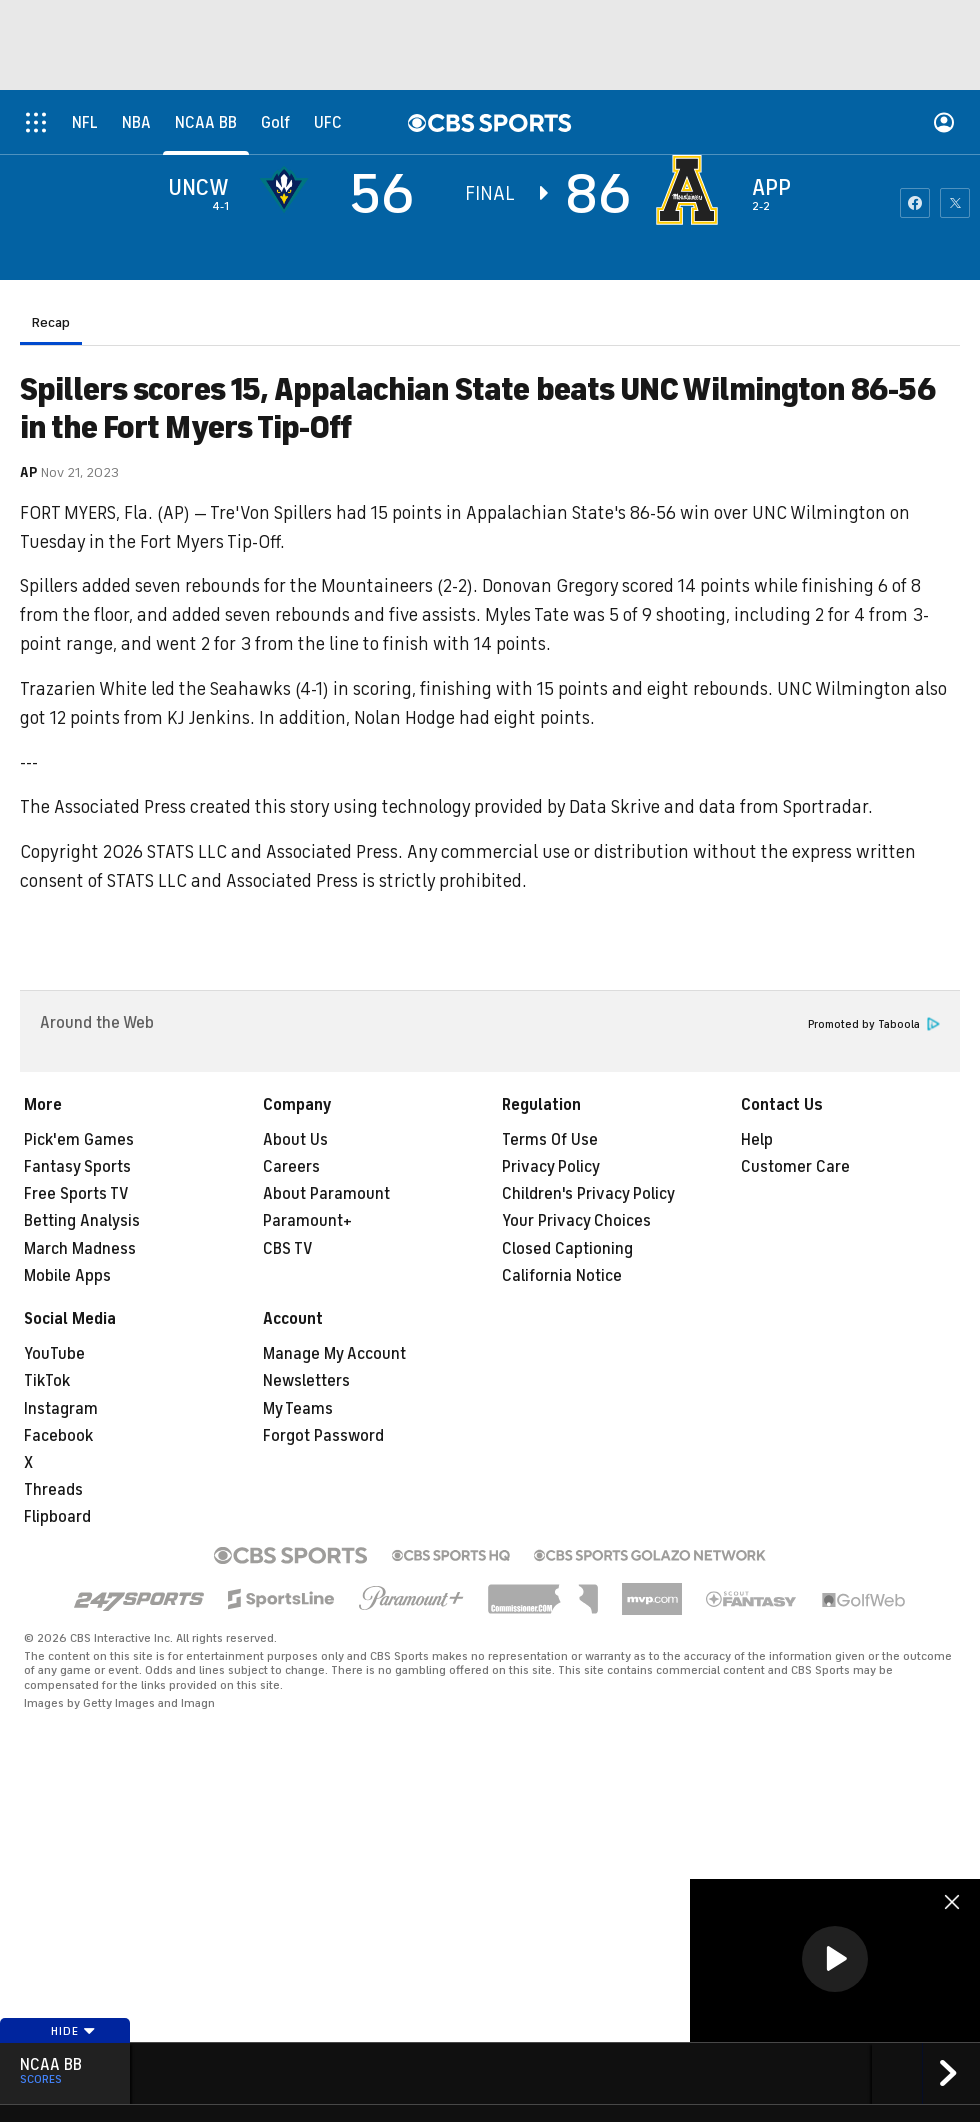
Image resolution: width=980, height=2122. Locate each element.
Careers (291, 1167)
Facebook (58, 1436)
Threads (53, 1490)
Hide (73, 2031)
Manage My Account (334, 1354)
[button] (835, 1959)
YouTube (54, 1354)
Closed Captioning (567, 1249)
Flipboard (57, 1517)
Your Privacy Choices (576, 1221)
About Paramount (326, 1194)
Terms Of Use (550, 1140)
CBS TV (288, 1249)
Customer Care (795, 1167)
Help (757, 1140)
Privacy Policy (551, 1167)
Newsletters (306, 1381)
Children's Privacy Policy (588, 1194)
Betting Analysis (82, 1221)
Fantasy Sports (77, 1167)
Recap (51, 322)
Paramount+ (307, 1221)
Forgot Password (323, 1436)
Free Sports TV (76, 1194)
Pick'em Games (79, 1140)
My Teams (298, 1409)
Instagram (61, 1409)
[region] (835, 1960)
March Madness (80, 1249)
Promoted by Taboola (874, 1024)
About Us (295, 1140)
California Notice (562, 1276)
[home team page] (692, 190)
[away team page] (289, 190)
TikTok (47, 1381)
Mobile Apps (67, 1276)
